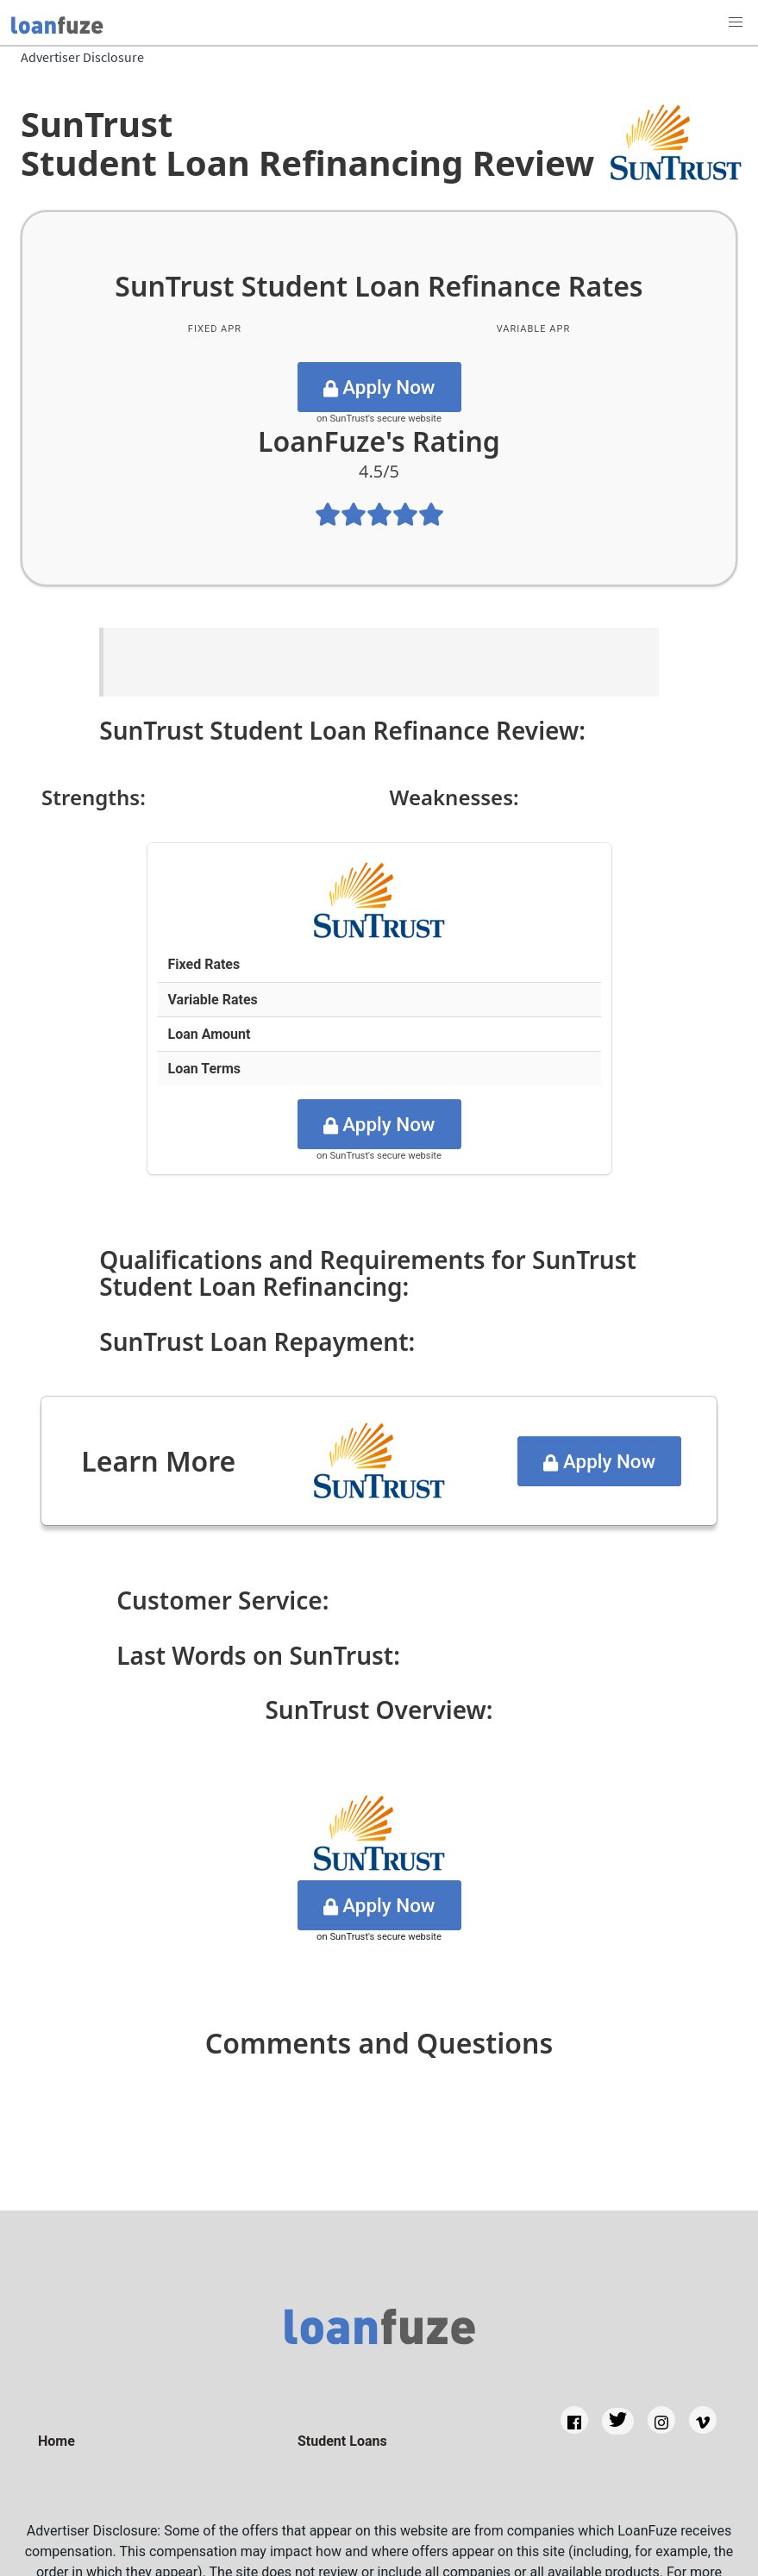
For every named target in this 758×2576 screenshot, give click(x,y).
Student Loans (342, 2441)
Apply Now (379, 387)
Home (56, 2441)
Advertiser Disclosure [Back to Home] (82, 57)
